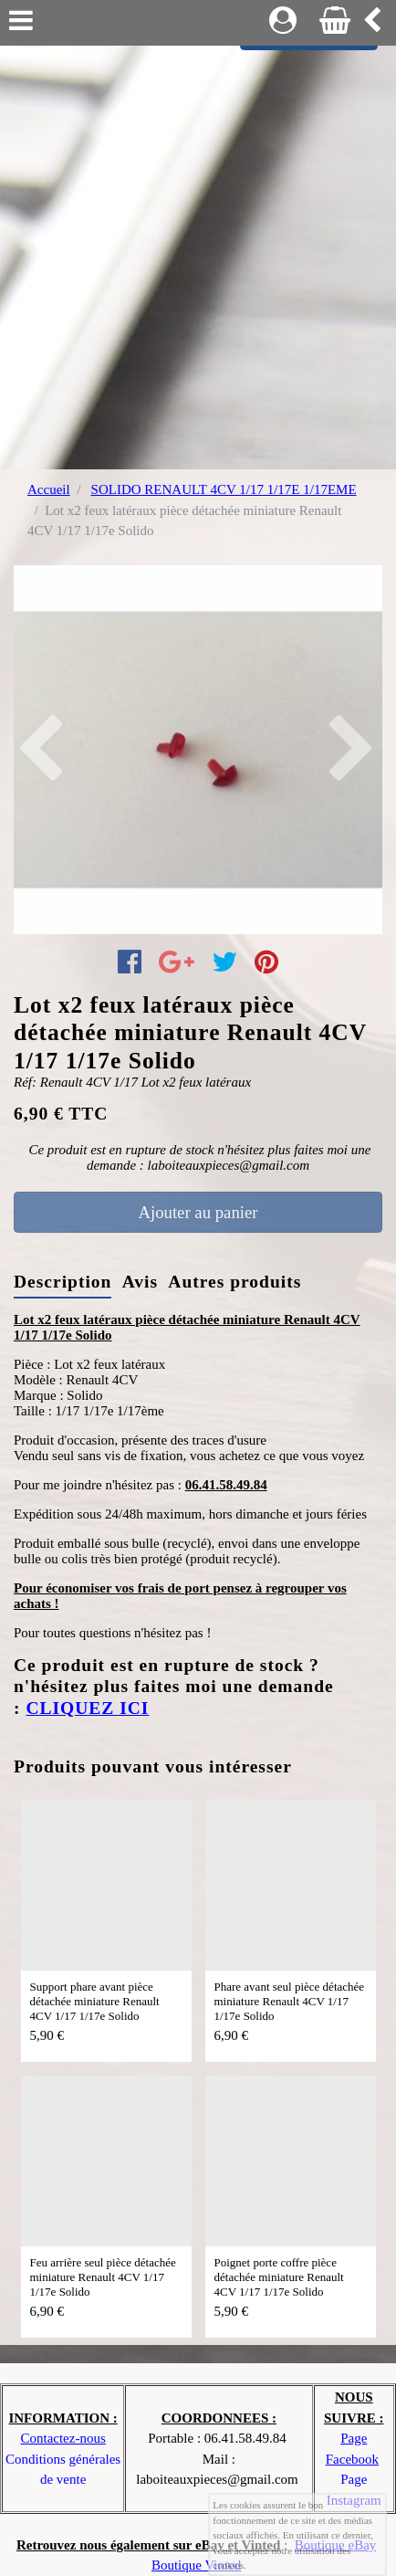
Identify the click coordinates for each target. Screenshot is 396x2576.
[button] (41, 749)
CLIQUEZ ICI (87, 1708)
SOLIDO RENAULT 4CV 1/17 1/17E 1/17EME (224, 489)
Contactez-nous (62, 2438)
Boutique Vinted (196, 2565)
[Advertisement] (198, 253)
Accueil (48, 489)
